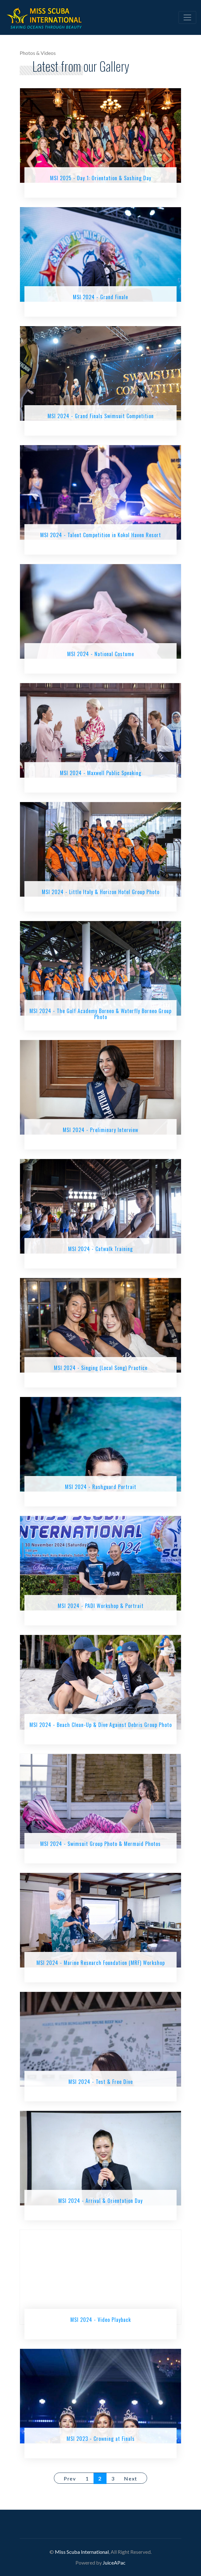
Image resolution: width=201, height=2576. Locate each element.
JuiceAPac (114, 2563)
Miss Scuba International (82, 2552)
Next (130, 2478)
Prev (70, 2478)
